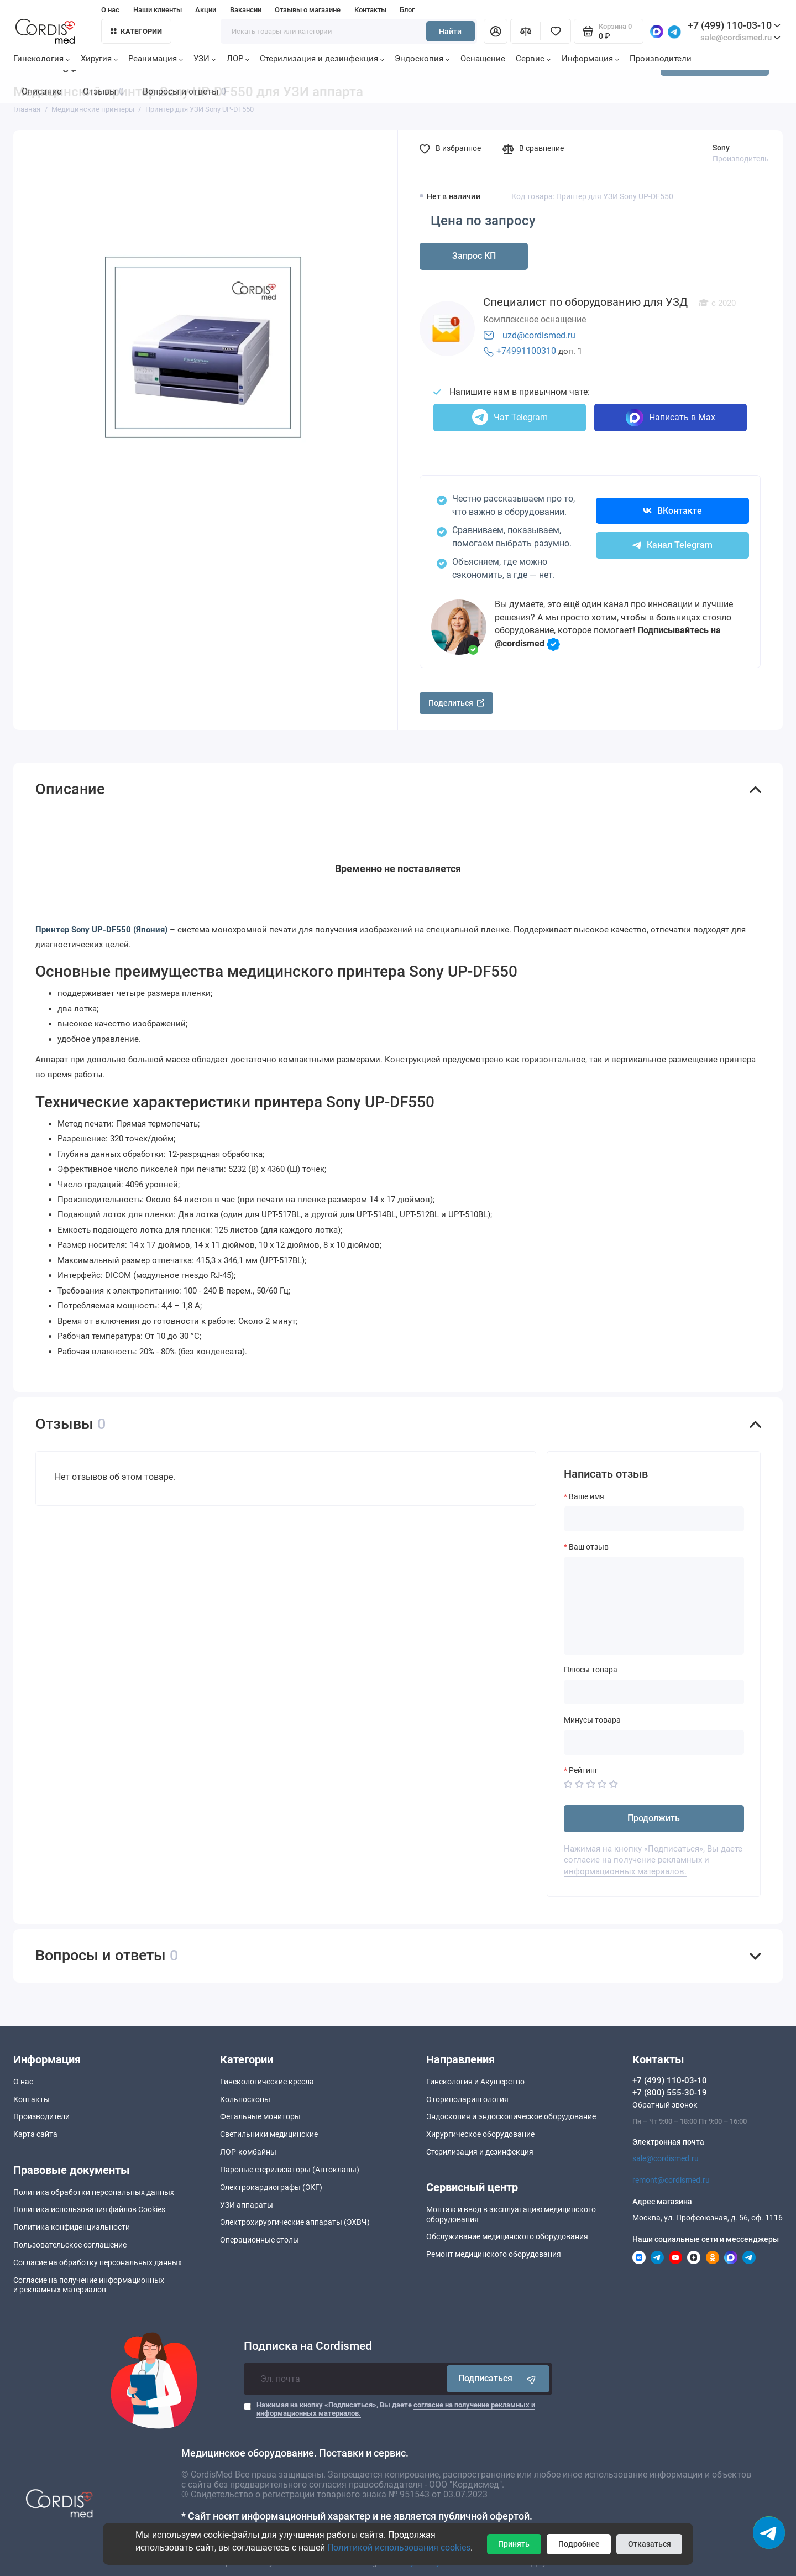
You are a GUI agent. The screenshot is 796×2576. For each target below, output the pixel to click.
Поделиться (456, 702)
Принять (514, 2544)
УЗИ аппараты (246, 2204)
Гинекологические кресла (267, 2081)
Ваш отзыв (589, 1546)
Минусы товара (592, 1719)
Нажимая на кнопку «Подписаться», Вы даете (395, 2409)
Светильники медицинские (269, 2134)
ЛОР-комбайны (248, 2151)
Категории (137, 31)
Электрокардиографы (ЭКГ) (271, 2187)
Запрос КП (474, 256)
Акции (205, 10)
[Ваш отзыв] (654, 1605)
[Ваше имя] (654, 1518)
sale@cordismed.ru (665, 2158)
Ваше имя (586, 1496)
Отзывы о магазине (308, 10)
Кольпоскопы (245, 2099)
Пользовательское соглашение (70, 2244)
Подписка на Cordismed (308, 2346)
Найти (450, 31)
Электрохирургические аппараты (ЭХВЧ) (295, 2222)
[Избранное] (555, 31)
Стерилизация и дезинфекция (322, 59)
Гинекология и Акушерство (475, 2081)
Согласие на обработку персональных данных (97, 2262)
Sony (721, 147)
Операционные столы (259, 2239)
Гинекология (41, 59)
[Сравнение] (525, 31)
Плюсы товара (590, 1669)
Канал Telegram (672, 545)
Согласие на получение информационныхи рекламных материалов (88, 2285)
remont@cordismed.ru (671, 2180)
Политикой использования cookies (398, 2547)
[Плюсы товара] (654, 1692)
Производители (661, 59)
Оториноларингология (467, 2099)
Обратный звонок (665, 2104)
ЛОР (238, 59)
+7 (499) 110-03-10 (734, 25)
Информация (590, 59)
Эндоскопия (422, 59)
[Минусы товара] (654, 1742)
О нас (110, 10)
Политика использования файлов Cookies (89, 2209)
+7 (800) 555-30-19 (669, 2093)
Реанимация (155, 59)
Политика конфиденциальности (71, 2227)
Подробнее (579, 2544)
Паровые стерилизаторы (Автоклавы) (289, 2169)
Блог (407, 10)
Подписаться (498, 2379)
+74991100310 (526, 351)
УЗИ (204, 59)
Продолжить (653, 1818)
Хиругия (99, 59)
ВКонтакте (672, 510)
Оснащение (482, 59)
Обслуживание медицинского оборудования (507, 2236)
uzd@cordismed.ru (538, 335)
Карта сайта (35, 2134)
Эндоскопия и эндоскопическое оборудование (511, 2116)
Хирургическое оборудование (480, 2134)
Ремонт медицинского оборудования (493, 2254)
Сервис (533, 59)
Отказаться (649, 2544)
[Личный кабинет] (495, 31)
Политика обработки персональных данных (93, 2192)
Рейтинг (583, 1770)
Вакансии (245, 10)
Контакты (370, 10)
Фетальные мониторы (260, 2116)
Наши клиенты (157, 10)
